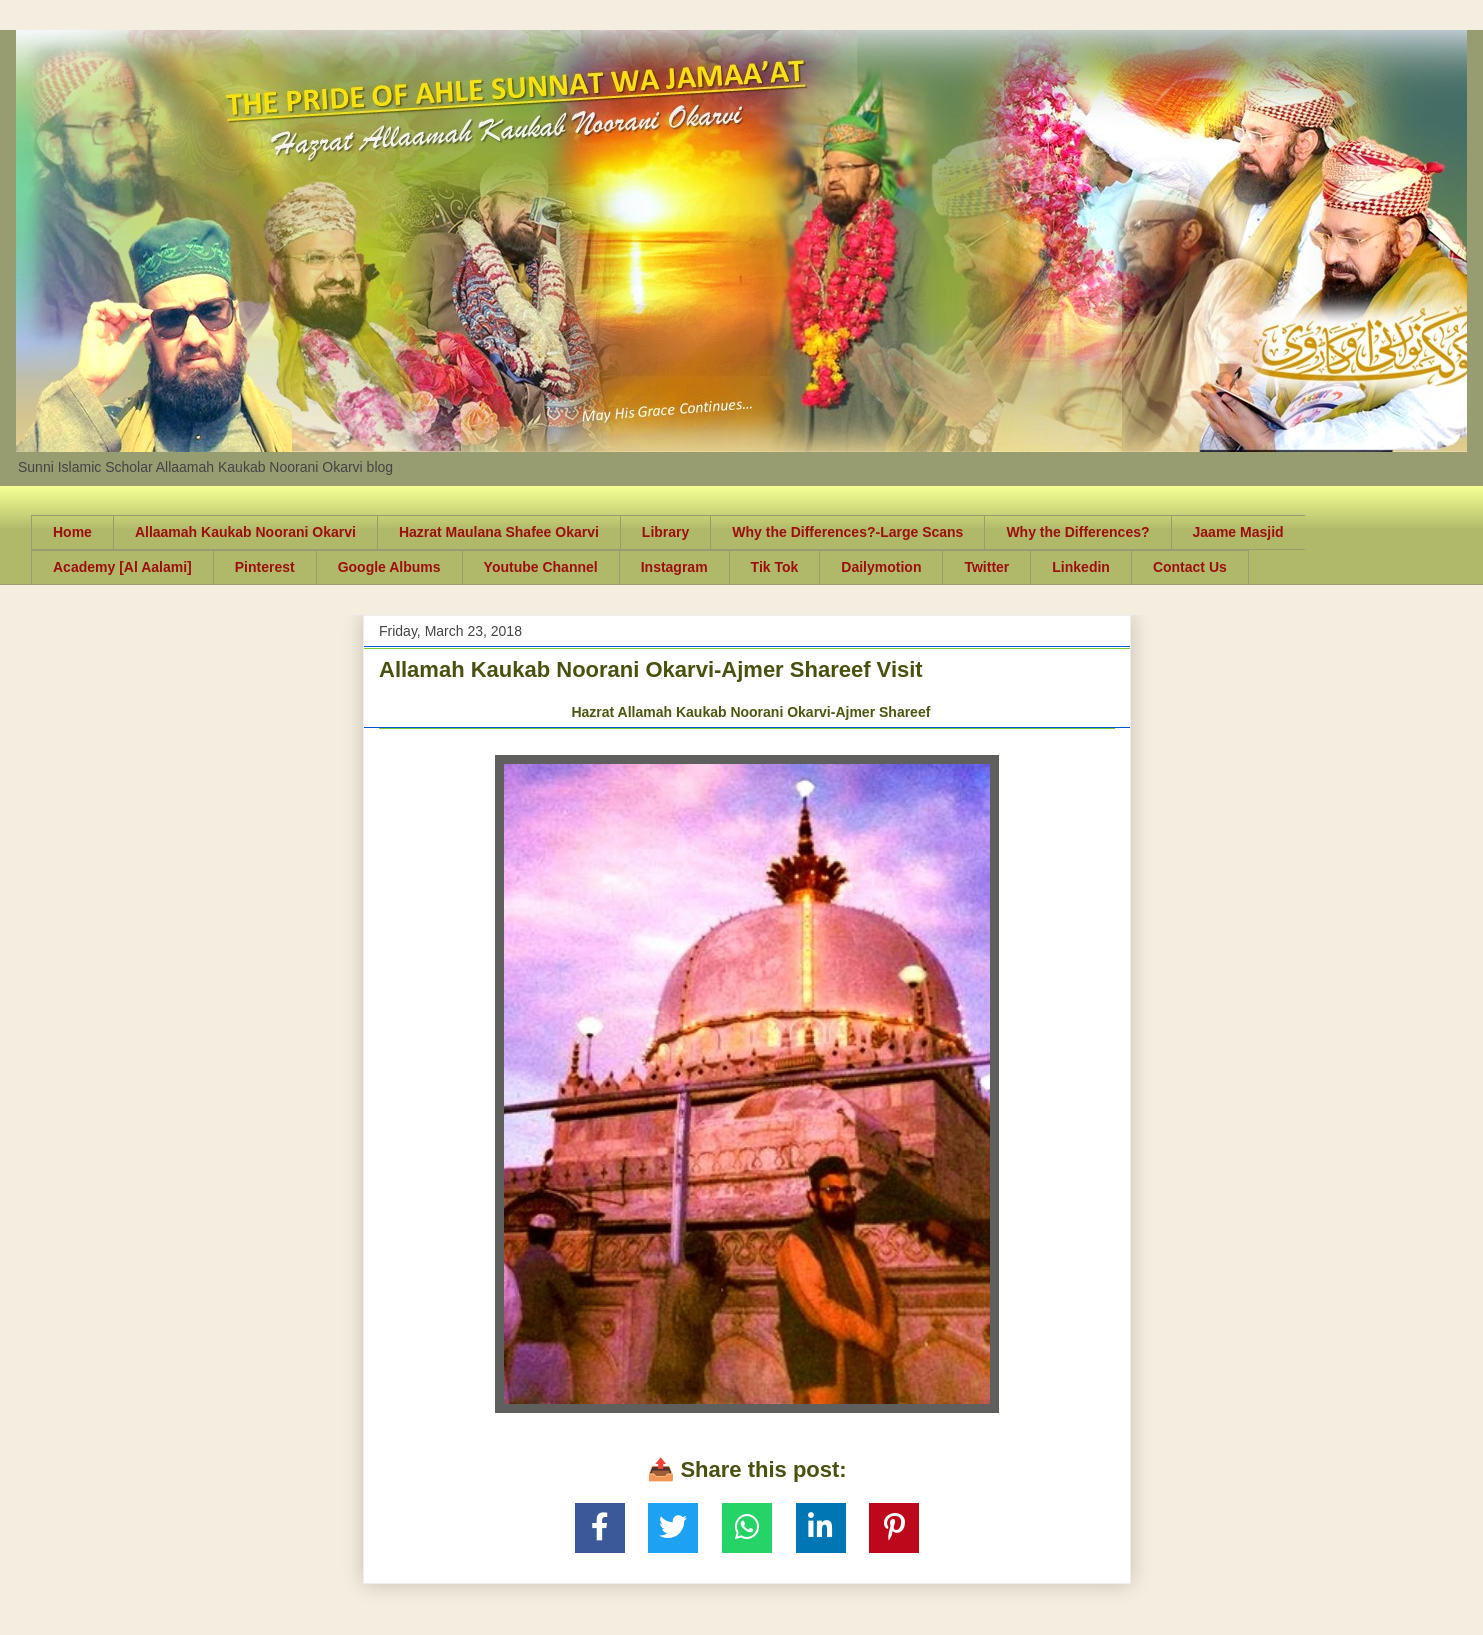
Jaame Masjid (1238, 532)
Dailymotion (881, 567)
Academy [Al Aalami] (122, 567)
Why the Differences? (1077, 532)
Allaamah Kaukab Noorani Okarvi (245, 532)
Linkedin (1081, 567)
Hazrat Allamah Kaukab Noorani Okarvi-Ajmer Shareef (750, 712)
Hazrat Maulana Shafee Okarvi (499, 532)
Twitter (986, 567)
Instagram (674, 567)
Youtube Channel (541, 567)
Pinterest (265, 567)
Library (665, 532)
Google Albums (389, 567)
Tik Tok (775, 567)
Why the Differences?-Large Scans (847, 532)
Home (72, 532)
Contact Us (1190, 567)
